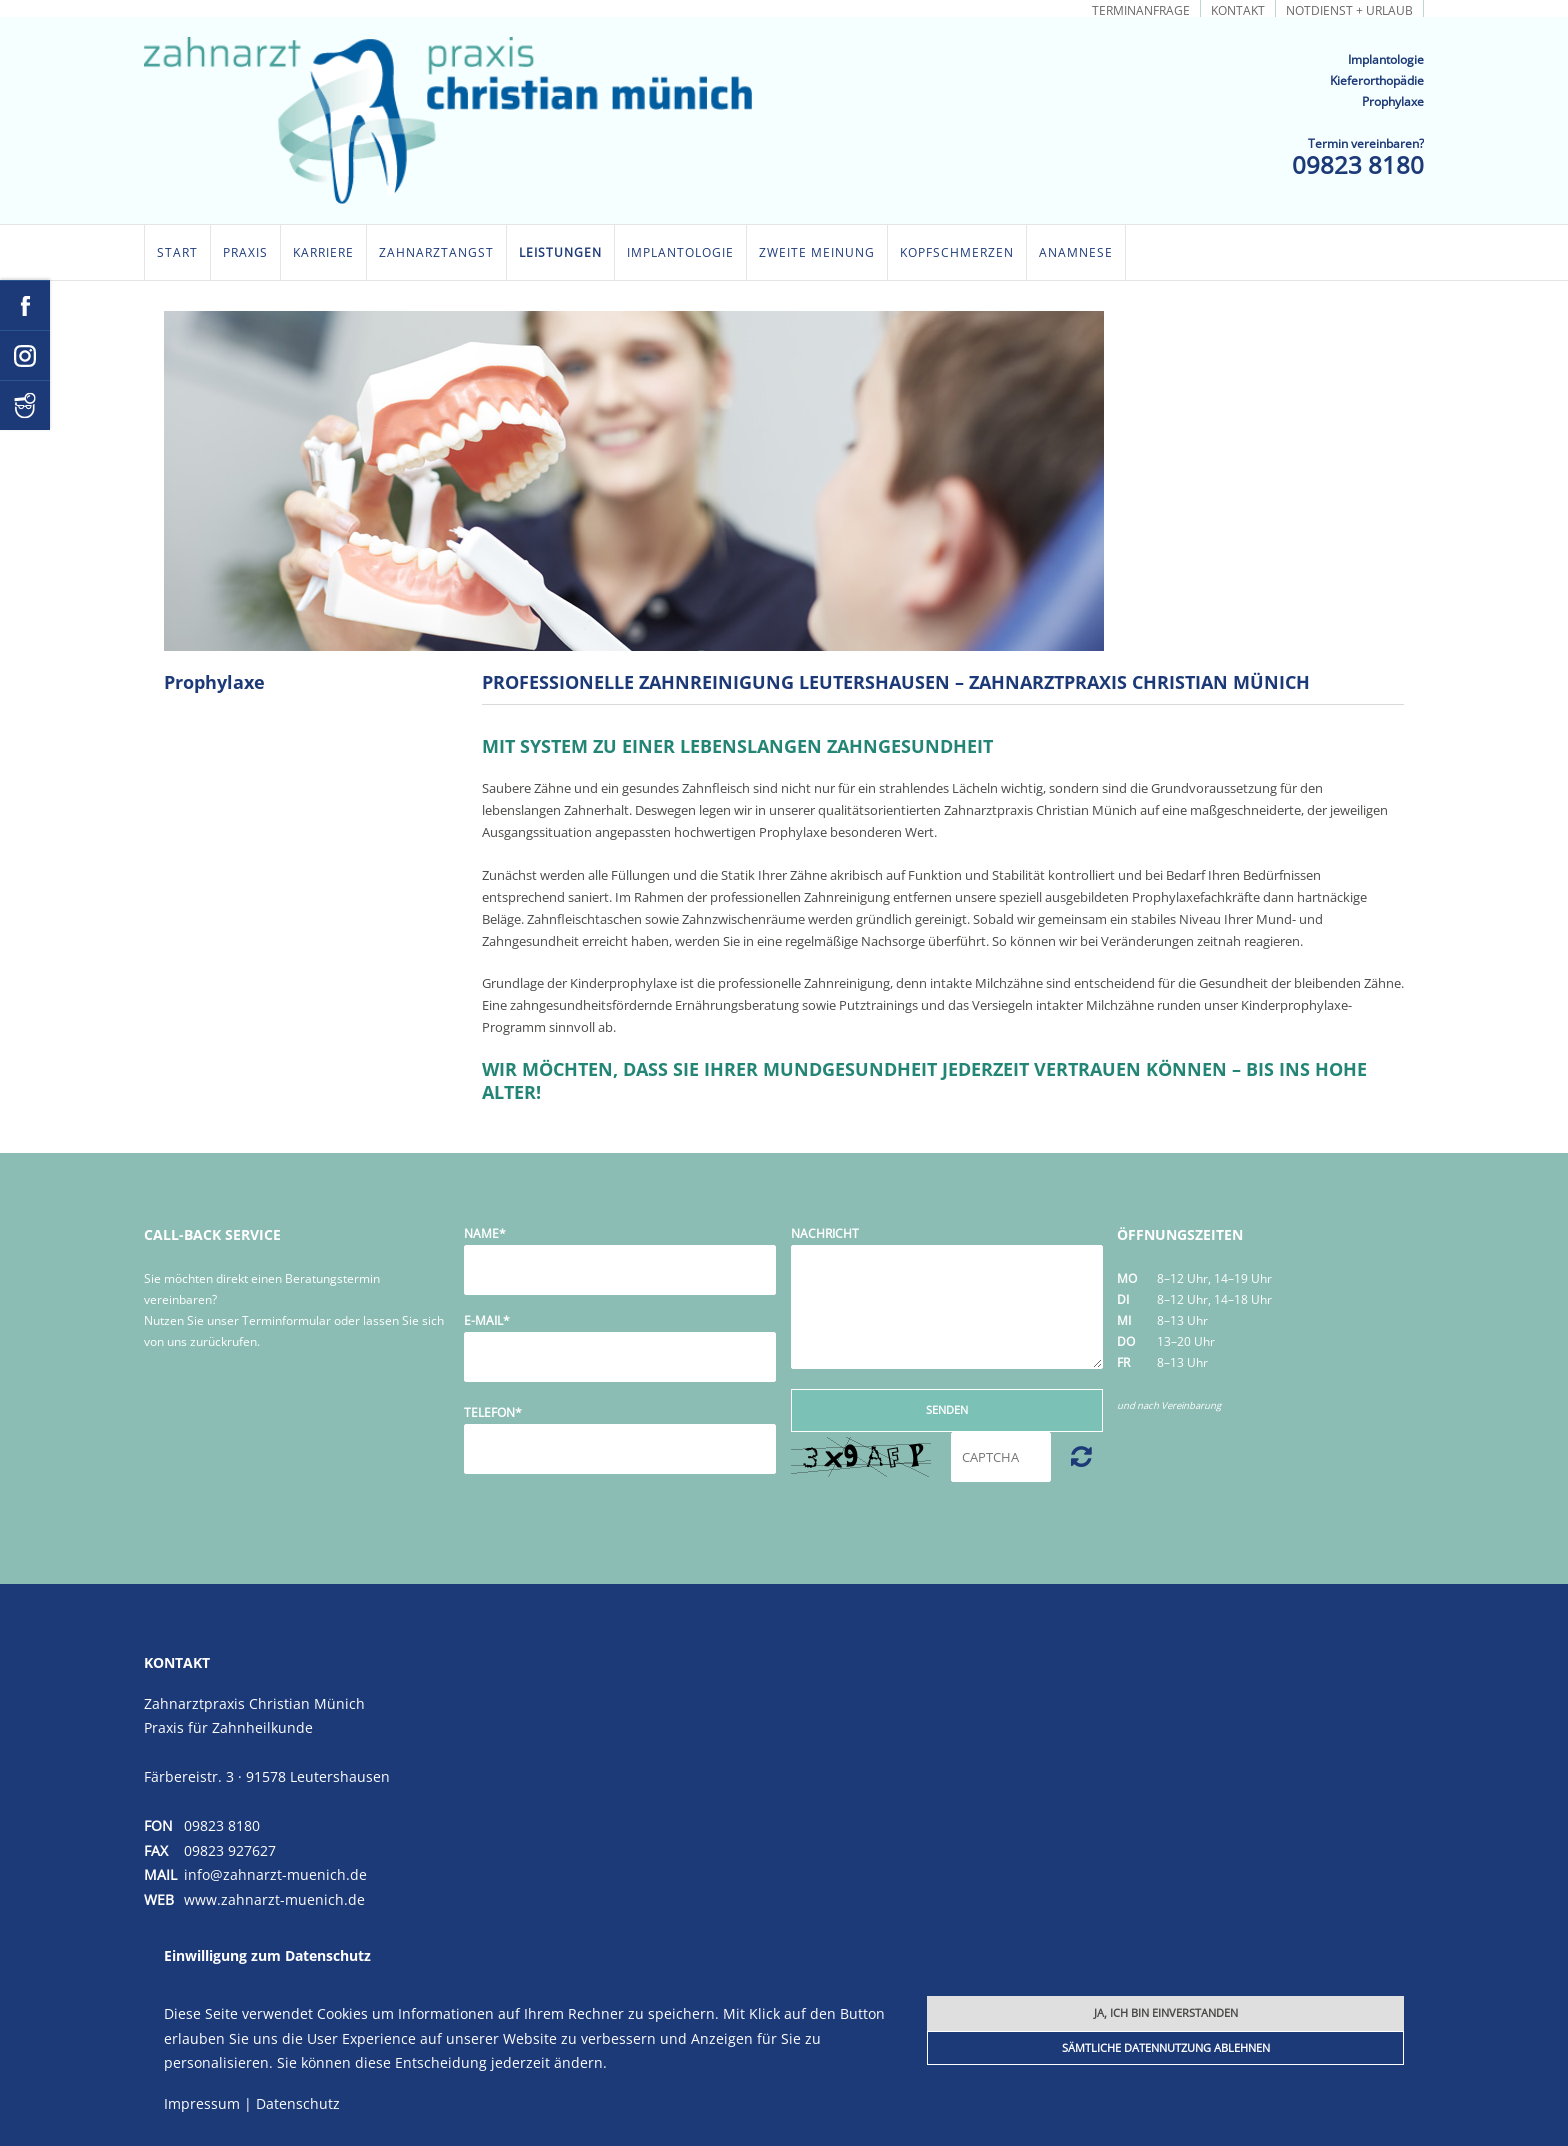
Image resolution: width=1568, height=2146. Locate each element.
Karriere (323, 252)
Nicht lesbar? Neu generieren (1081, 1456)
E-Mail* (487, 1320)
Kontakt (1238, 9)
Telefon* (493, 1412)
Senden (947, 1409)
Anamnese (1076, 252)
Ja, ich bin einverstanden (1166, 2012)
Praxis (245, 252)
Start (177, 252)
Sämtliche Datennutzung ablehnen (1166, 2047)
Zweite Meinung (817, 252)
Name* (485, 1233)
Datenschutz (298, 2103)
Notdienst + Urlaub (1349, 9)
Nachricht (825, 1233)
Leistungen (560, 252)
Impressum (202, 2103)
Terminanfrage (1141, 9)
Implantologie (680, 252)
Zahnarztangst (436, 252)
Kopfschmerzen (957, 252)
